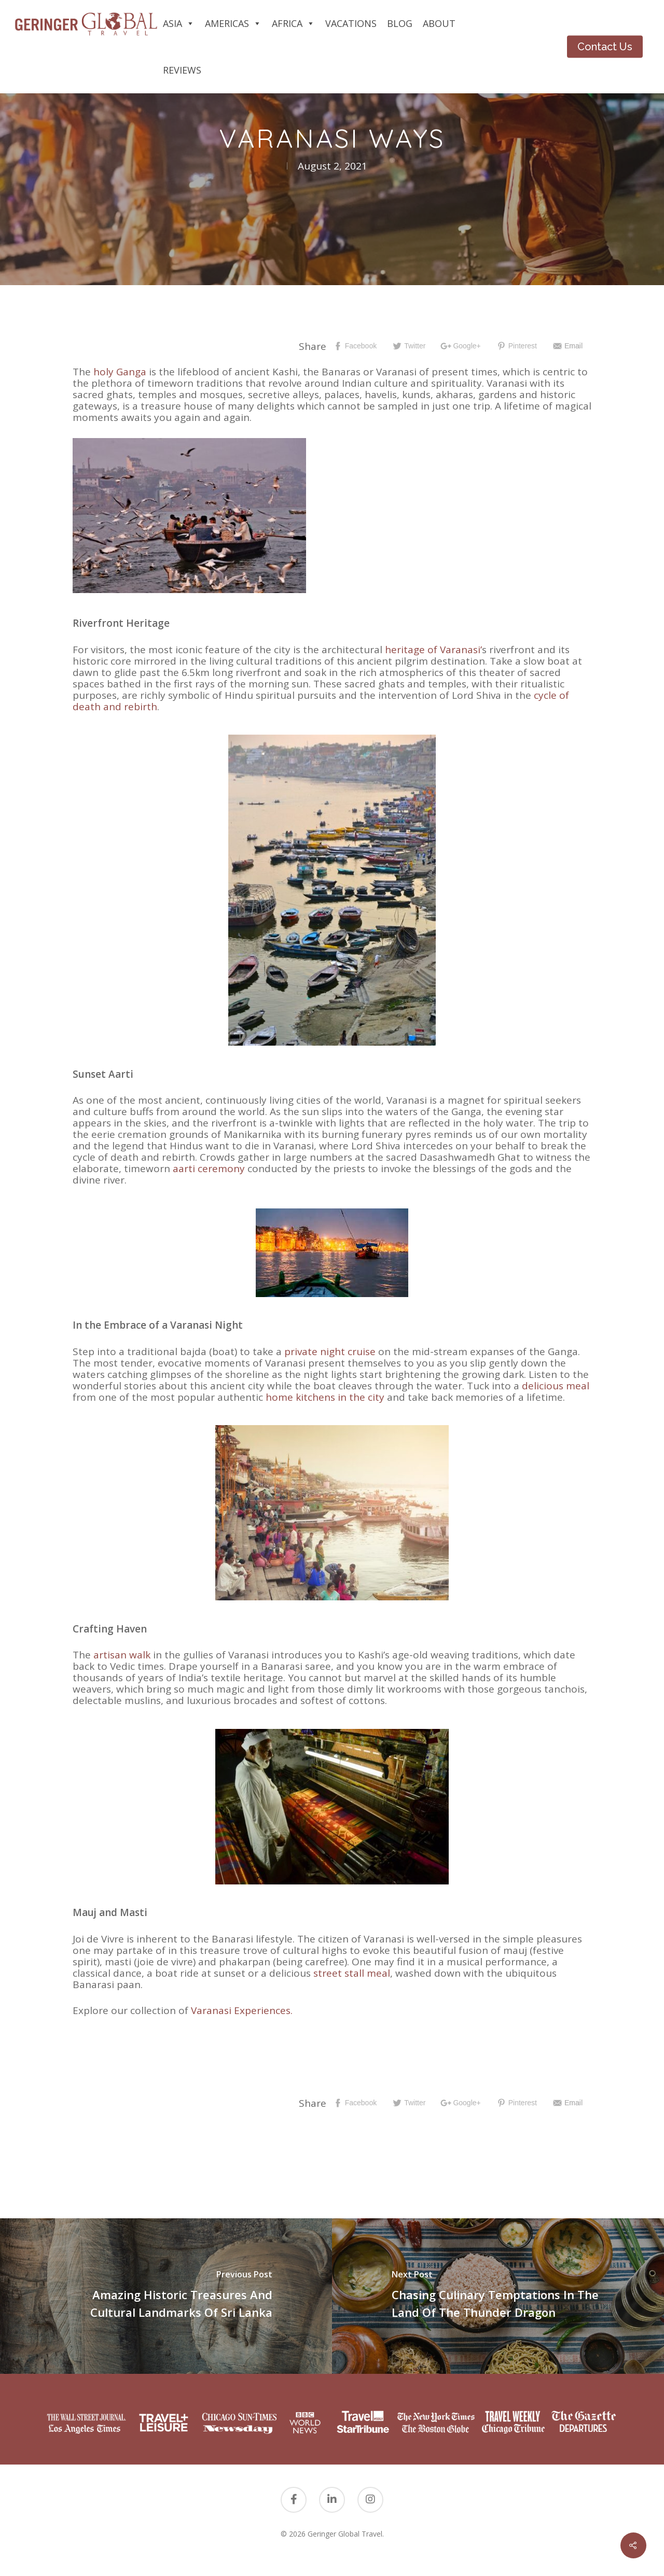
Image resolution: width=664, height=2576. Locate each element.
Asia (179, 23)
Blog (399, 23)
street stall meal (351, 1973)
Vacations (351, 23)
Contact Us (604, 46)
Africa (293, 23)
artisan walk (121, 1655)
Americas (233, 23)
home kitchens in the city (325, 1397)
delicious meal (555, 1385)
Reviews (182, 70)
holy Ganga (119, 371)
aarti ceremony (209, 1168)
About (439, 23)
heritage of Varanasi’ (433, 649)
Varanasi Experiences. (242, 2010)
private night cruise (330, 1351)
